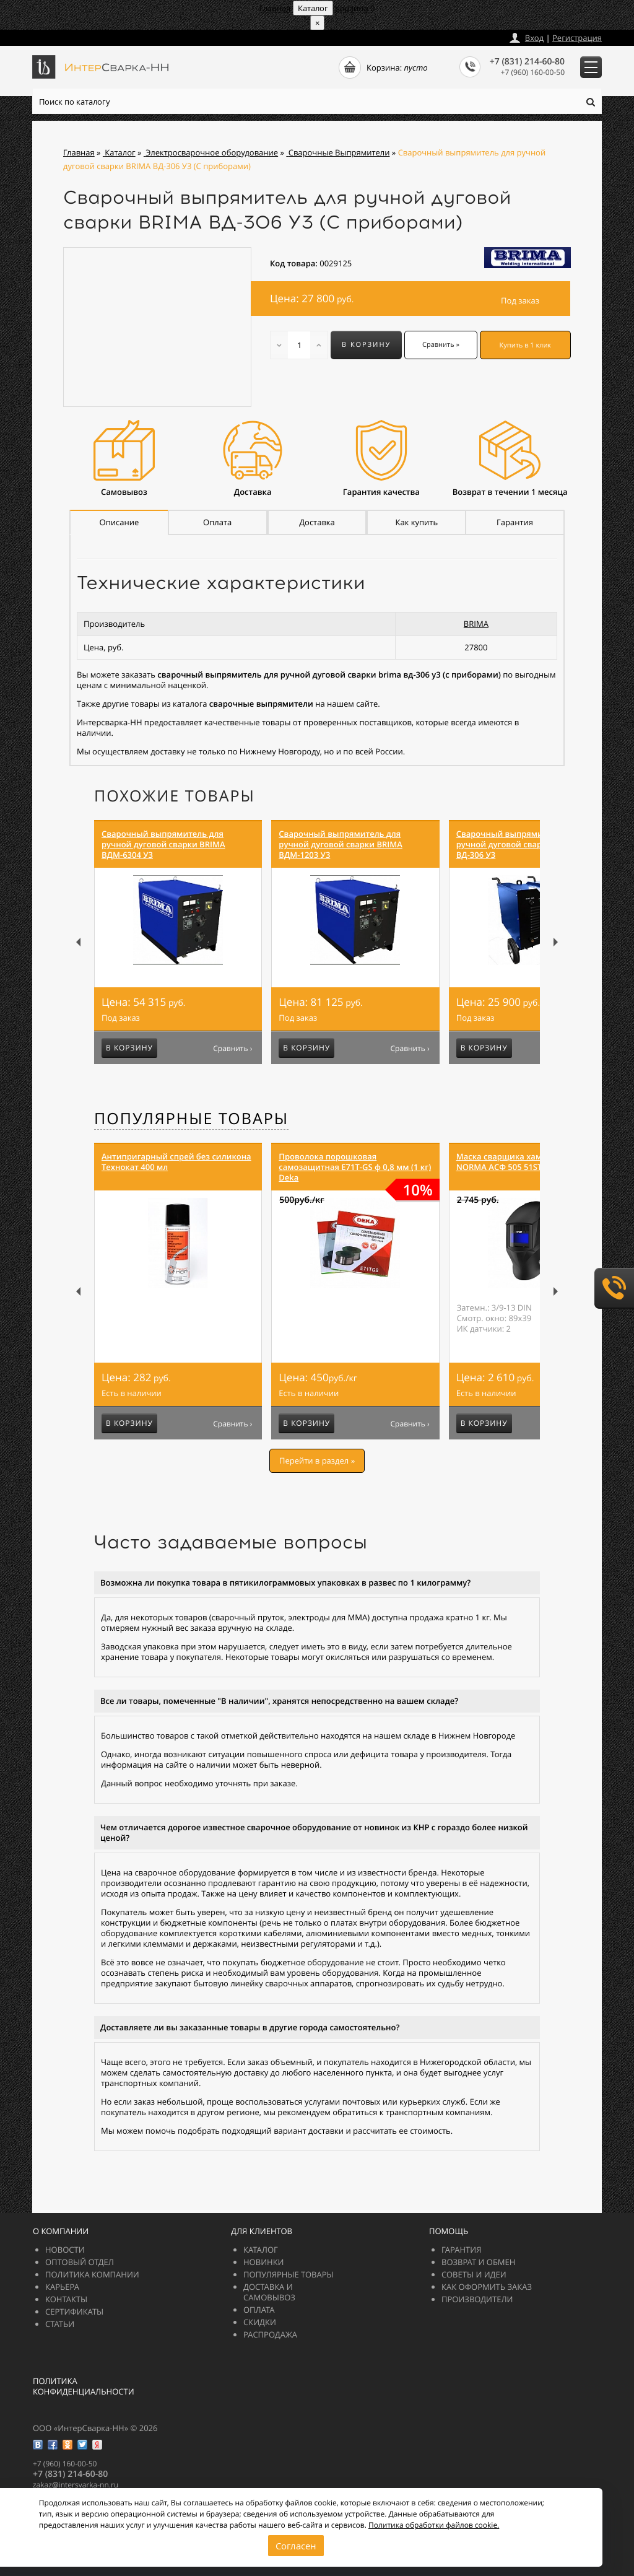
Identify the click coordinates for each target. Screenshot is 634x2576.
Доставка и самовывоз (269, 2292)
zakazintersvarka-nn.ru (78, 34)
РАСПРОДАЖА (270, 2334)
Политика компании (92, 2274)
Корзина (355, 8)
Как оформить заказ (486, 2286)
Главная (274, 8)
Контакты (66, 2299)
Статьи (59, 2323)
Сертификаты (74, 2311)
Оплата (259, 2309)
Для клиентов (261, 2231)
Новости (65, 2249)
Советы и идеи (473, 2274)
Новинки (263, 2262)
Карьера (62, 2286)
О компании (61, 2231)
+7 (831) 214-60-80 (527, 62)
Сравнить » (440, 344)
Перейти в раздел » (317, 1460)
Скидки (259, 2322)
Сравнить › (232, 1048)
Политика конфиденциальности (83, 2386)
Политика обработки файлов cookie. (433, 2524)
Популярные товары (191, 1118)
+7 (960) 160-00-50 (533, 72)
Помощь (448, 2231)
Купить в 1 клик (526, 345)
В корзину (366, 344)
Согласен (296, 2545)
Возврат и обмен (478, 2262)
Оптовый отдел (79, 2262)
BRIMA (476, 623)
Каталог (260, 2249)
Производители (477, 2299)
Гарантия (461, 2249)
